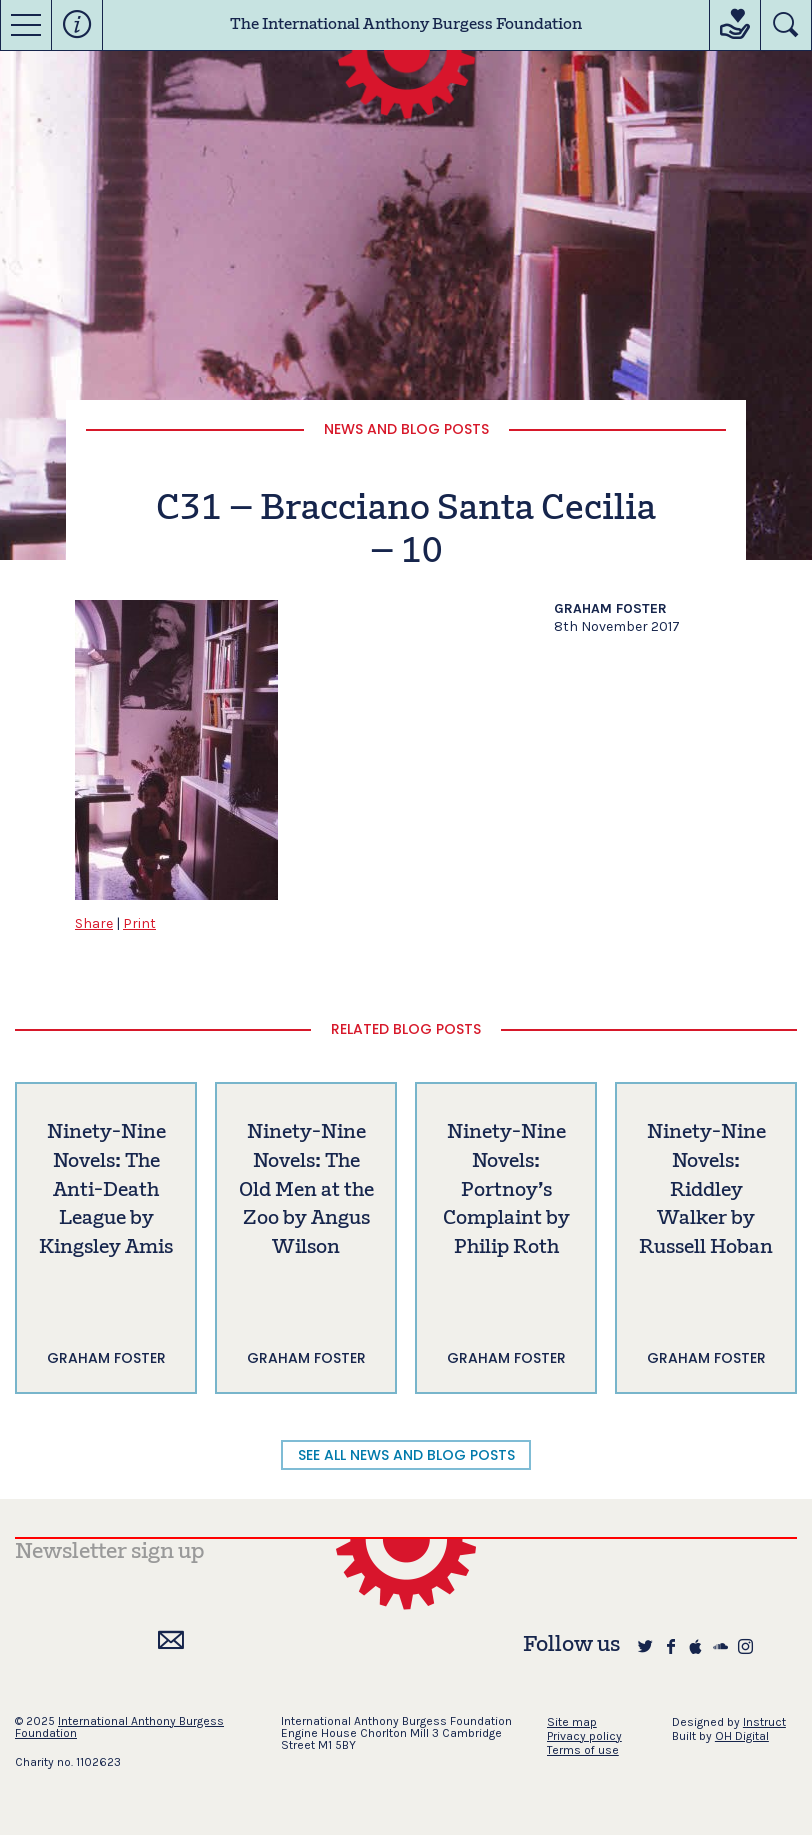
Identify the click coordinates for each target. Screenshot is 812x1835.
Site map (572, 1722)
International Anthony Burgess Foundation (119, 1727)
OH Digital (742, 1736)
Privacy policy (584, 1736)
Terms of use (583, 1750)
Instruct (764, 1722)
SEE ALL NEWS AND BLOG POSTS (406, 1455)
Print (139, 923)
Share (94, 923)
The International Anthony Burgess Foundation (406, 25)
